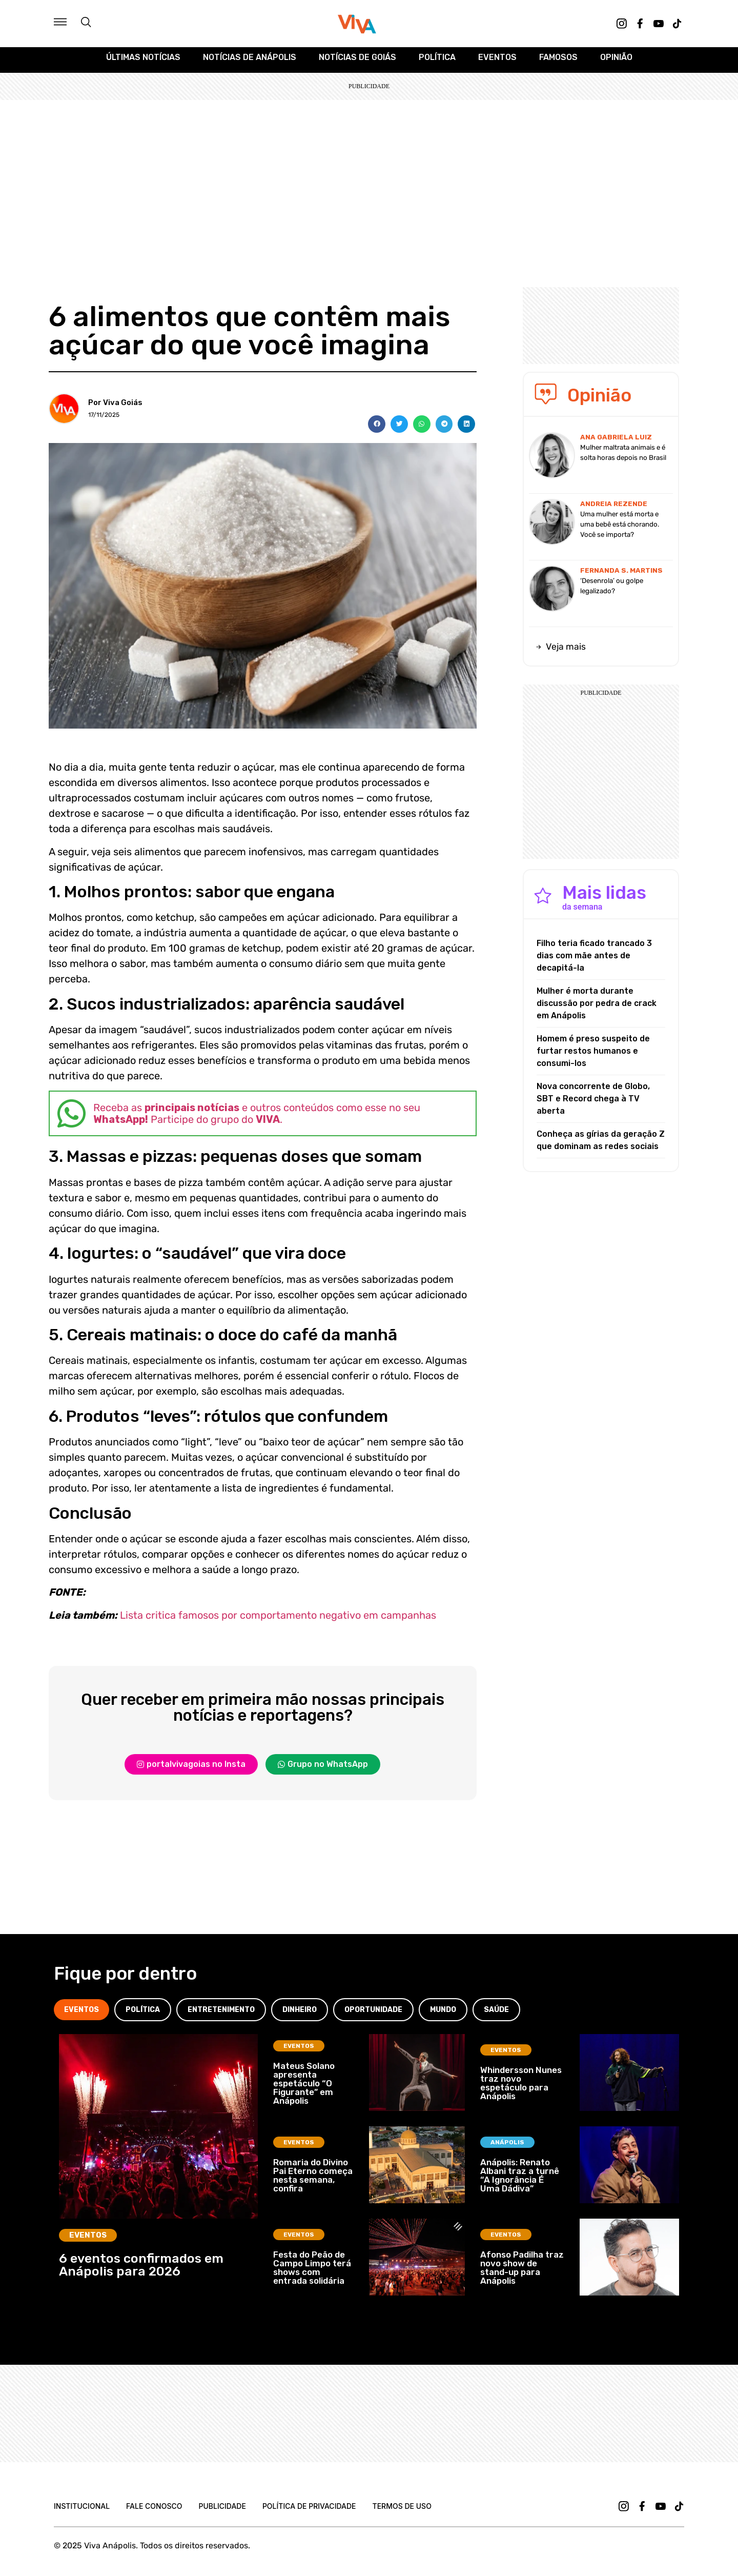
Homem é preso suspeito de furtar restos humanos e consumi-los (593, 1055)
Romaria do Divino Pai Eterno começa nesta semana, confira (313, 2181)
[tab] (81, 2015)
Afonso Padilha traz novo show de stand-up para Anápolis (522, 2273)
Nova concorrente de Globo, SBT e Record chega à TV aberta (593, 1103)
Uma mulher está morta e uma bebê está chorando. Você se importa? (619, 529)
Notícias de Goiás (357, 62)
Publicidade (221, 2511)
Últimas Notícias (143, 62)
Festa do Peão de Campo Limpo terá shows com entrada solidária (312, 2273)
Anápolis (507, 2147)
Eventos (497, 62)
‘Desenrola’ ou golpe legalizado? (611, 591)
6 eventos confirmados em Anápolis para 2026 (141, 2270)
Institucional (82, 2511)
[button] (376, 429)
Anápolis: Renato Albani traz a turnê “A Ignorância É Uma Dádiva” (519, 2181)
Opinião (616, 62)
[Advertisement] (368, 182)
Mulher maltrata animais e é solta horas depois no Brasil (623, 458)
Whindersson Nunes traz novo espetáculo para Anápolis (521, 2088)
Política (437, 62)
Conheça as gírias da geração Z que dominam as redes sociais (601, 1145)
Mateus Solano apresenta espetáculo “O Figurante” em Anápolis (304, 2088)
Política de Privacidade (309, 2511)
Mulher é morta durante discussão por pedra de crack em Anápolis (597, 1008)
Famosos (558, 62)
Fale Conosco (154, 2511)
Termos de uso (402, 2511)
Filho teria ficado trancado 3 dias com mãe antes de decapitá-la (594, 960)
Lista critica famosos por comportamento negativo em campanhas (278, 1620)
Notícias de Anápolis (249, 62)
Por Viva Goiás (115, 408)
